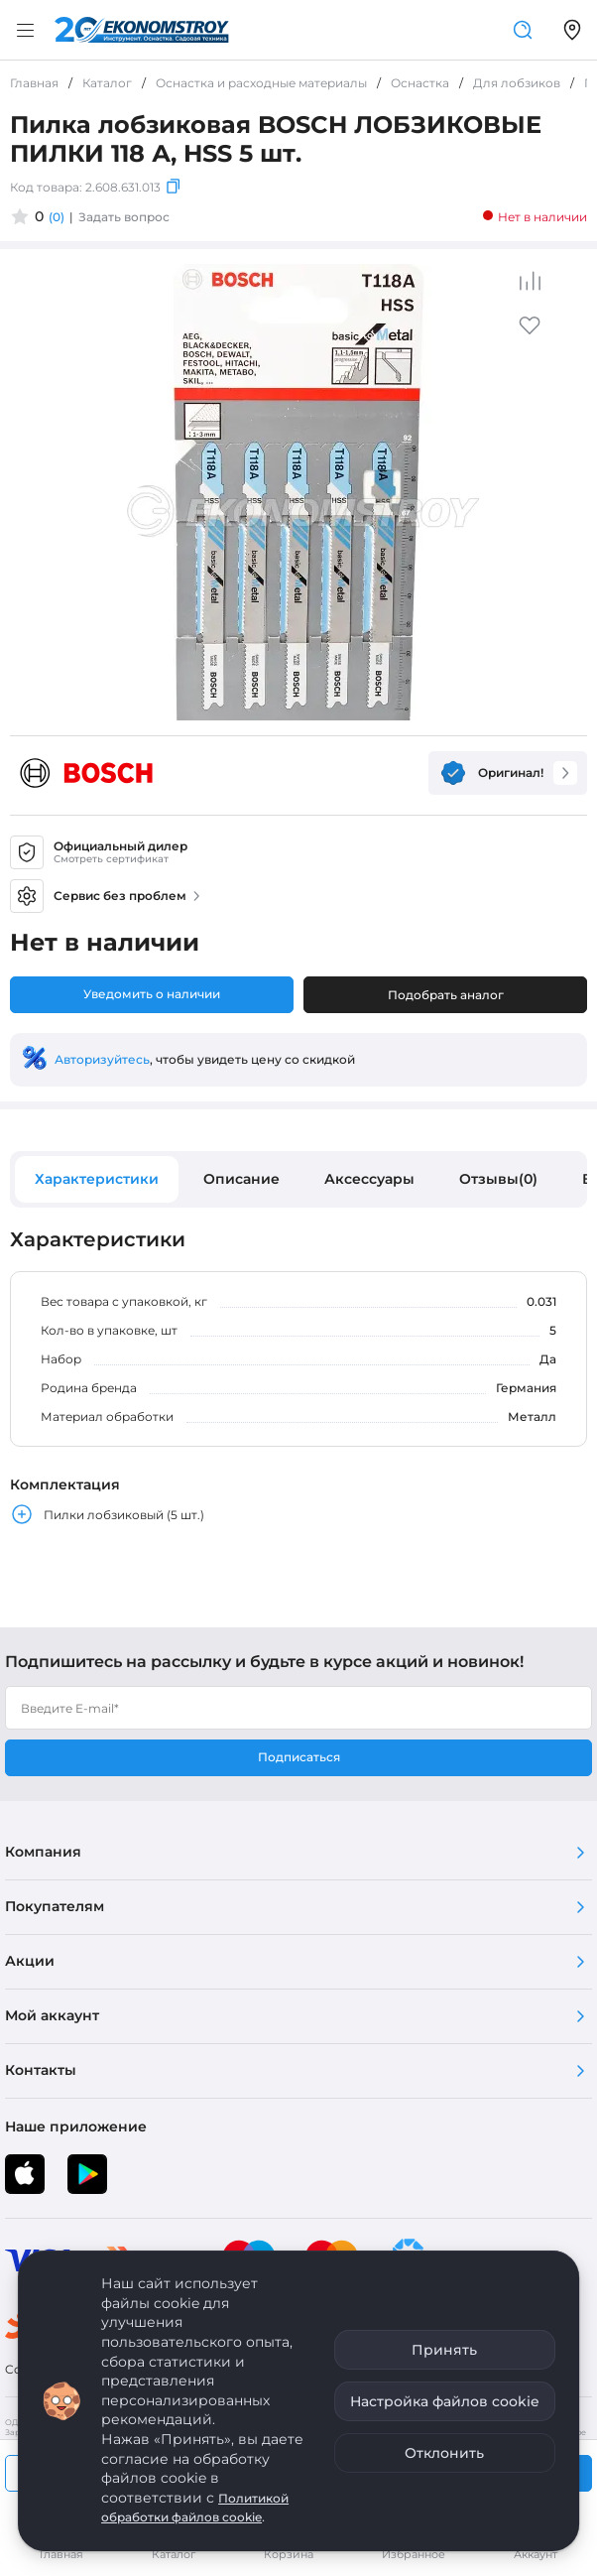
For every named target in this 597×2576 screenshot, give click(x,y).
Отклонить (444, 2453)
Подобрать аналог (446, 994)
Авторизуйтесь (102, 1059)
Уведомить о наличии (151, 993)
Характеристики (97, 1179)
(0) (56, 216)
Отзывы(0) (498, 1179)
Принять (444, 2350)
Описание (241, 1179)
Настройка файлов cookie (444, 2401)
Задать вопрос (124, 216)
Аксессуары (369, 1179)
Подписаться (299, 1756)
